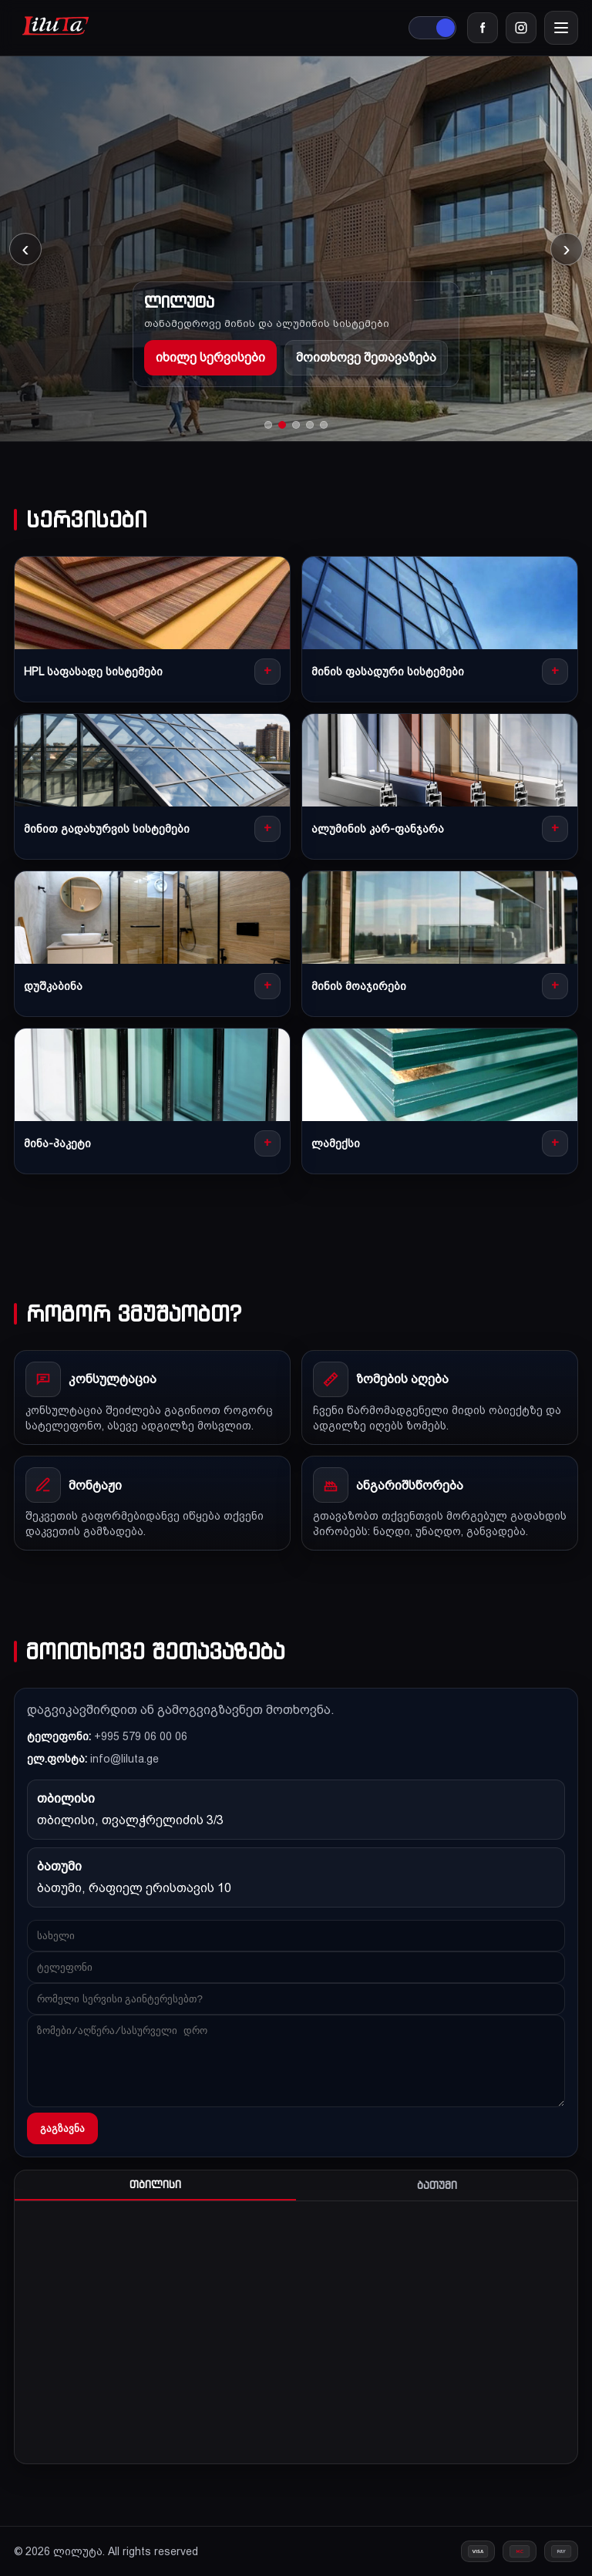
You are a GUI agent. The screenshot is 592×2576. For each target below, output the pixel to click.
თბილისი (155, 2184)
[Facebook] (482, 27)
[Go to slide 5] (324, 425)
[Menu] (561, 28)
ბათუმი (437, 2185)
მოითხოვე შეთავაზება (366, 357)
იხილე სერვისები (210, 357)
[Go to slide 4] (310, 425)
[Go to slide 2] (282, 425)
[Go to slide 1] (268, 425)
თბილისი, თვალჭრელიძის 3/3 (130, 1820)
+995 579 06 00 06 (140, 1736)
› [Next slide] (566, 249)
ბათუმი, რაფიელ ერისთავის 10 (134, 1888)
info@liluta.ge (124, 1759)
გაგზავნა (62, 2128)
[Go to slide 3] (296, 425)
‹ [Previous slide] (25, 249)
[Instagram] (521, 27)
